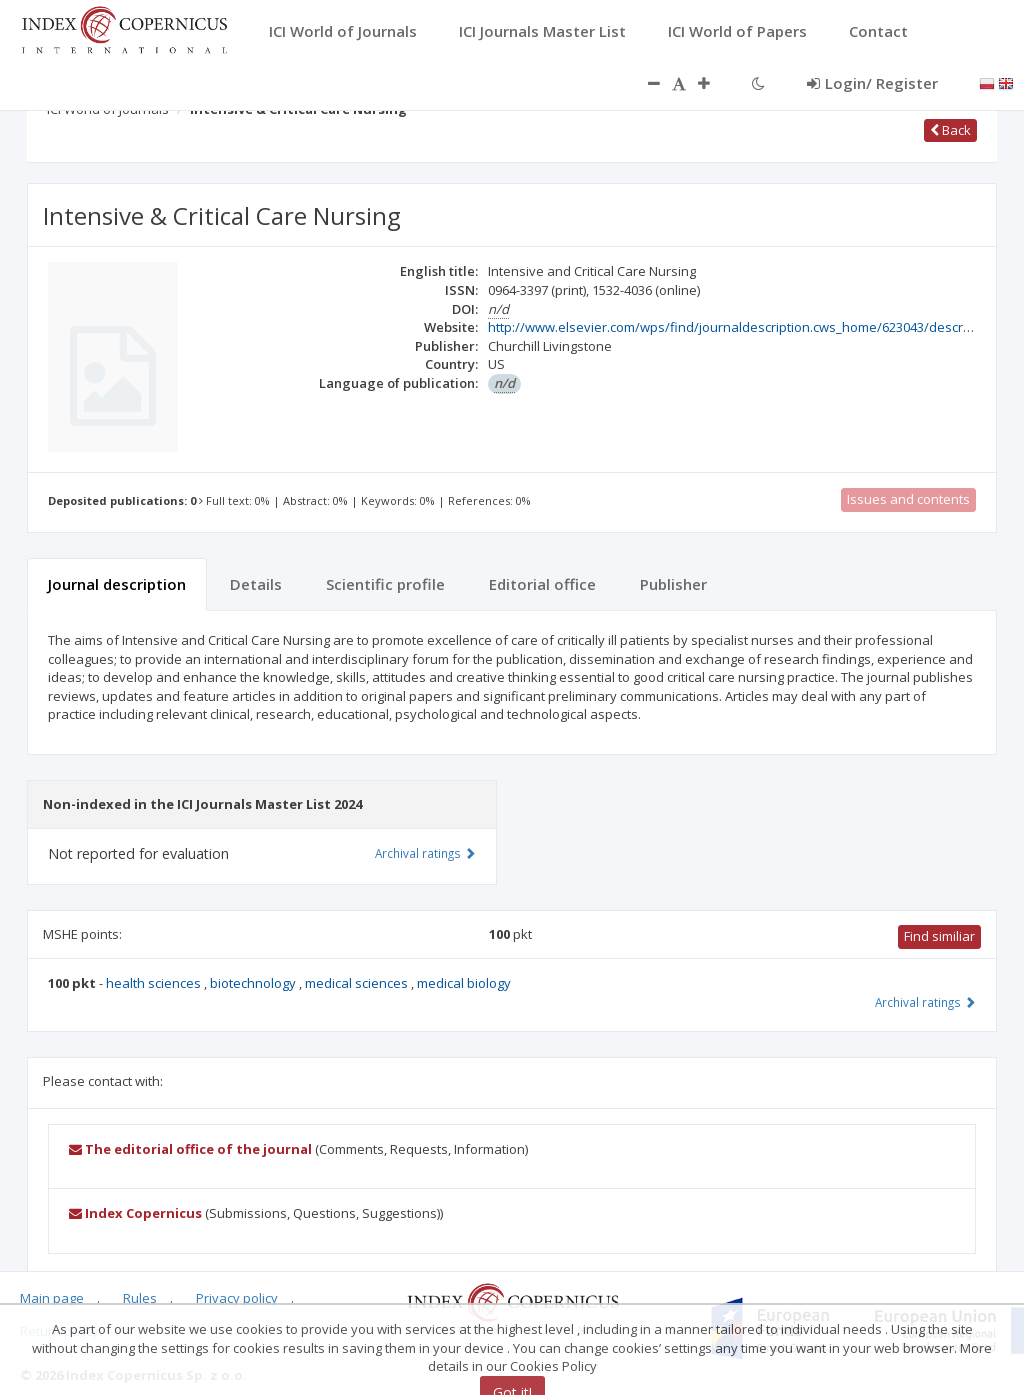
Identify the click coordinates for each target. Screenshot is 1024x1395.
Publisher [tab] (673, 584)
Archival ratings (925, 1002)
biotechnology (254, 983)
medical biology (464, 983)
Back (950, 130)
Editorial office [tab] (542, 584)
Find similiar (939, 936)
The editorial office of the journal (190, 1149)
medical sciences (358, 983)
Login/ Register (872, 83)
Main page (52, 1298)
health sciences (155, 983)
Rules (140, 1298)
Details (256, 584)
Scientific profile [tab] (385, 584)
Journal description (117, 584)
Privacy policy (237, 1298)
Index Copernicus (135, 1213)
